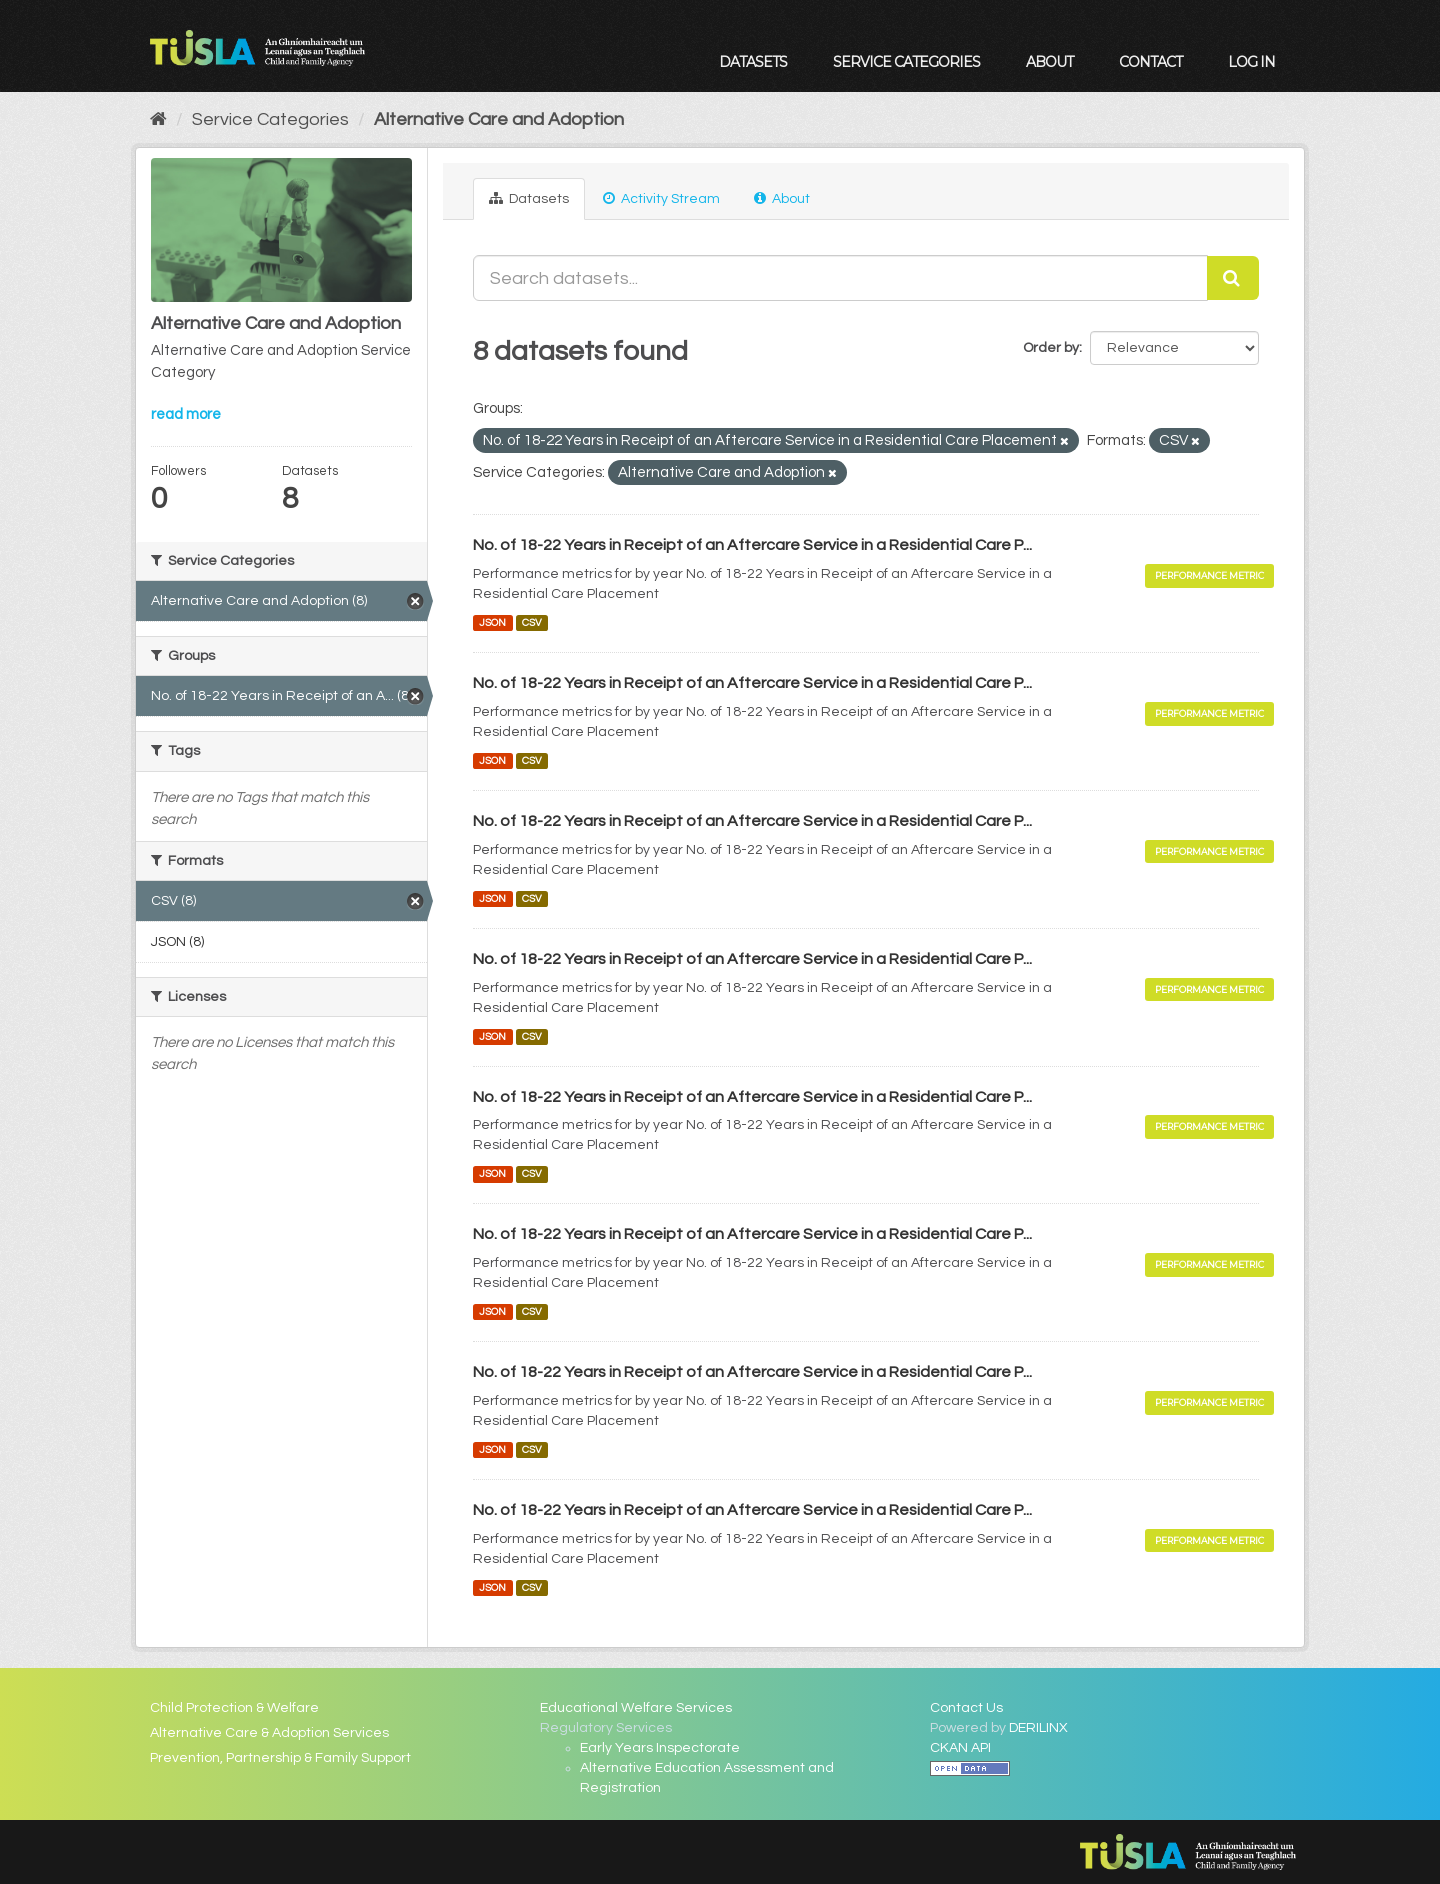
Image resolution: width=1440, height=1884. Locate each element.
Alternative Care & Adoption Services (269, 1733)
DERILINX (1038, 1728)
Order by (1051, 348)
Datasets (753, 62)
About (1049, 62)
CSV (532, 622)
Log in (1251, 62)
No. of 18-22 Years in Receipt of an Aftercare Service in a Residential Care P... (752, 545)
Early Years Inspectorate (660, 1748)
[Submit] (1233, 278)
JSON (492, 622)
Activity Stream (661, 198)
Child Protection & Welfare (234, 1708)
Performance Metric (1209, 575)
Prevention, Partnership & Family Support (280, 1758)
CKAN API (960, 1748)
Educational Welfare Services (636, 1708)
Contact (1150, 62)
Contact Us (966, 1708)
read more (186, 414)
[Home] (158, 119)
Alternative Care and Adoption (499, 119)
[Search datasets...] (840, 278)
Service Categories (906, 62)
